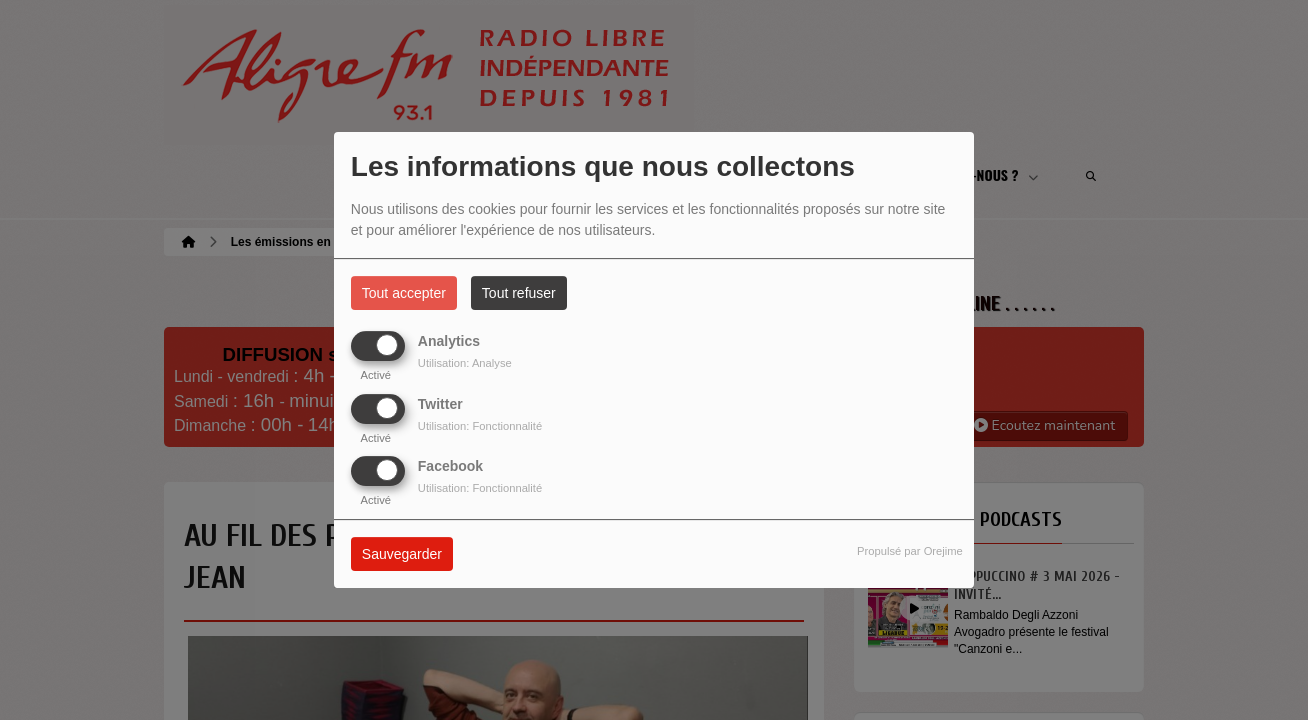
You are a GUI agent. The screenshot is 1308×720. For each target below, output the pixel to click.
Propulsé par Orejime (910, 551)
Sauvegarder (402, 554)
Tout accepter (404, 293)
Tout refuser (519, 293)
